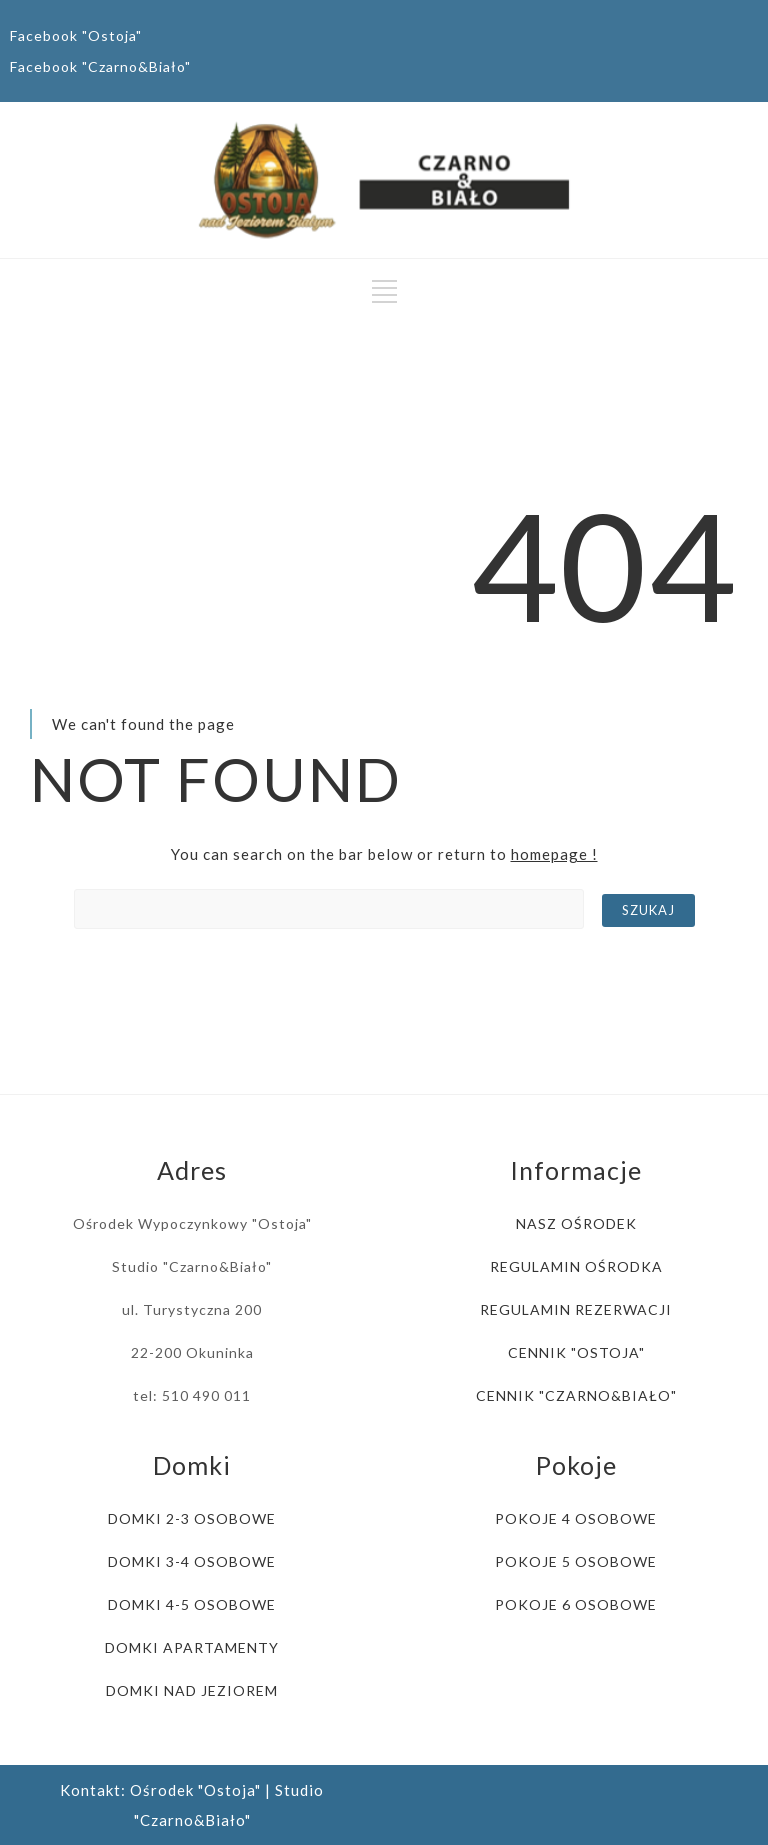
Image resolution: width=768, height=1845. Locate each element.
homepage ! (554, 854)
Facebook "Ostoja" (76, 35)
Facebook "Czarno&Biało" (100, 66)
